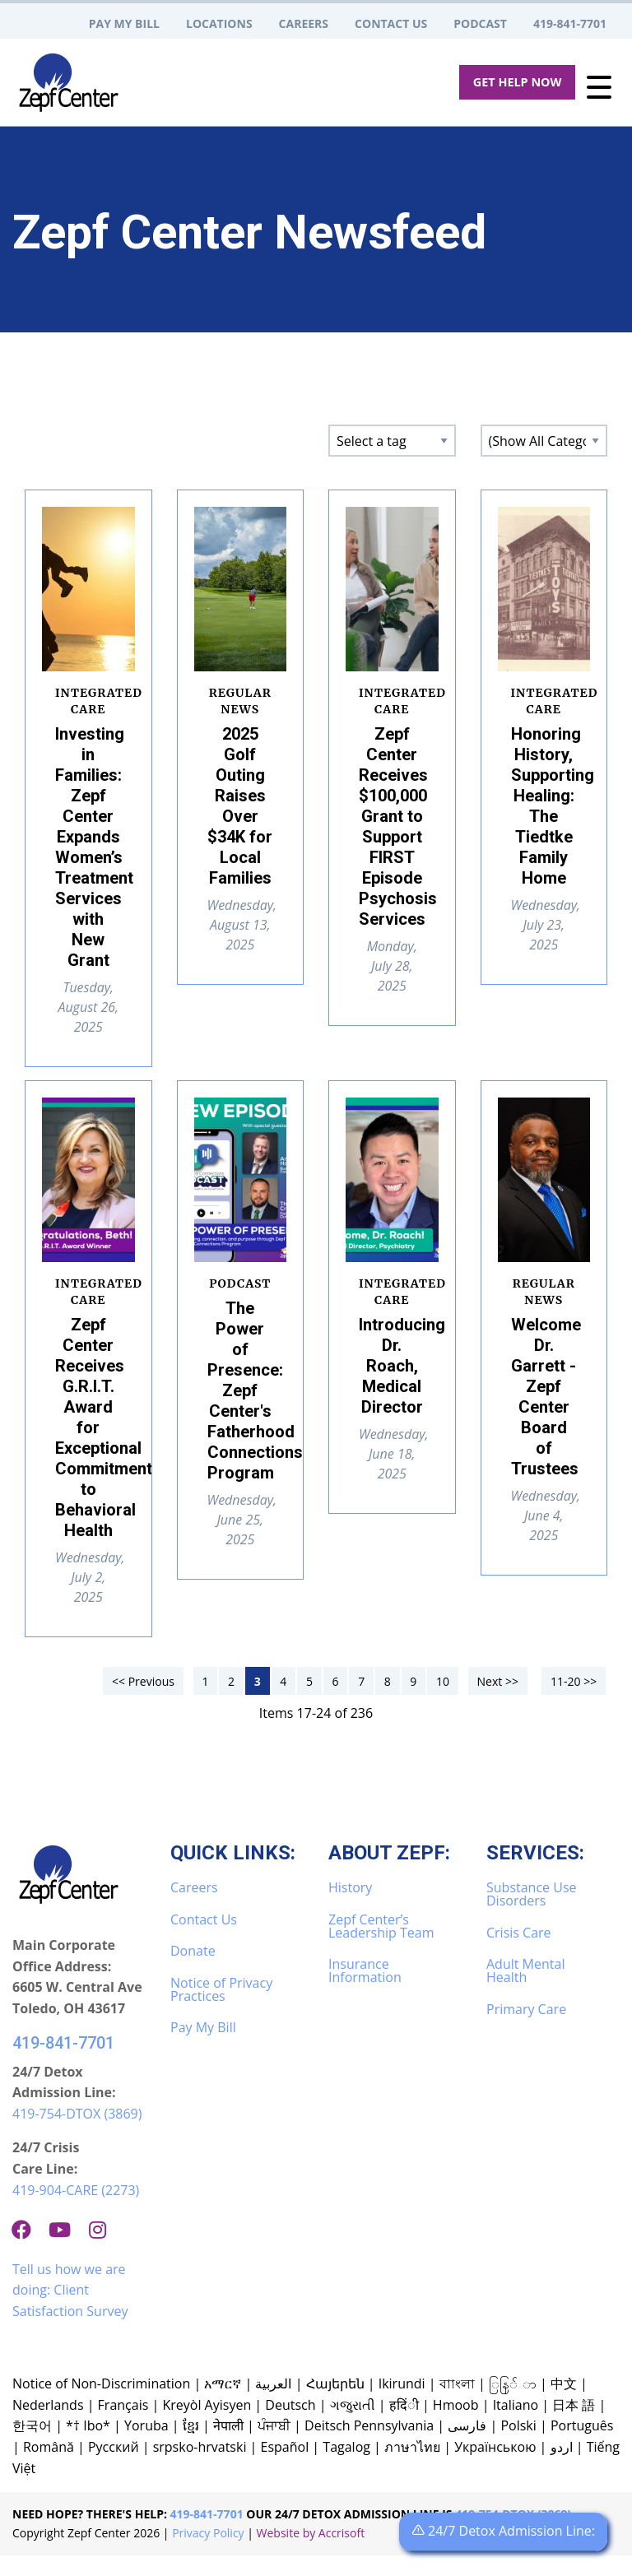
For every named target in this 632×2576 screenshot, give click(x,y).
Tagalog (346, 2467)
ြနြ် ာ (513, 2404)
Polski (518, 2446)
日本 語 (573, 2425)
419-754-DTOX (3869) (77, 2134)
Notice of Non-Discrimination (101, 2404)
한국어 (32, 2446)
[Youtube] (65, 2250)
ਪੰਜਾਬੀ (274, 2446)
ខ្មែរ (191, 2446)
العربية (273, 2404)
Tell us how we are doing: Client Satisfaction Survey (70, 2311)
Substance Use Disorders (531, 1914)
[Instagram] (104, 2250)
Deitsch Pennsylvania (369, 2446)
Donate (193, 1971)
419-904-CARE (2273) (75, 2211)
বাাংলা (457, 2404)
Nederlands (48, 2425)
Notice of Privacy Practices (221, 2010)
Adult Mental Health (525, 1991)
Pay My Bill (203, 2048)
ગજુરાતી (352, 2425)
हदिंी (404, 2425)
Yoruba (146, 2446)
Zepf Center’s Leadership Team (381, 1946)
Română (48, 2467)
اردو (562, 2467)
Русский (113, 2467)
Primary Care (526, 2030)
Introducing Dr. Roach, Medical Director (402, 1366)
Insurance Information (365, 1991)
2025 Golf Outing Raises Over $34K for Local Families (239, 806)
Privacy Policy (208, 2553)
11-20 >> (574, 1702)
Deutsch (290, 2425)
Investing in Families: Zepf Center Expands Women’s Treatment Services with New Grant (94, 847)
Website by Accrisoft (311, 2553)
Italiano (515, 2425)
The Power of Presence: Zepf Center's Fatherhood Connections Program (255, 1390)
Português (582, 2446)
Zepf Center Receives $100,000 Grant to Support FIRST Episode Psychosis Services (398, 826)
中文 (564, 2404)
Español (285, 2467)
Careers (194, 1908)
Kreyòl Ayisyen (206, 2425)
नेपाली (228, 2446)
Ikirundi (402, 2404)
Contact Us (203, 1940)
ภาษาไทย (412, 2467)
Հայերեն (335, 2404)
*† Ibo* (88, 2446)
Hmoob (456, 2425)
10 (442, 1702)
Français (123, 2425)
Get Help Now (517, 82)
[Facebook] (28, 2250)
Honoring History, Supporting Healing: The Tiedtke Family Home (552, 806)
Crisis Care (518, 1953)
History (350, 1908)
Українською (495, 2467)
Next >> (497, 1702)
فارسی (467, 2446)
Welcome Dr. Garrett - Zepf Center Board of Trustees (546, 1396)
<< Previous (143, 1702)
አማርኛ (222, 2404)
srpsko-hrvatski (200, 2467)
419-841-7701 (63, 2063)
